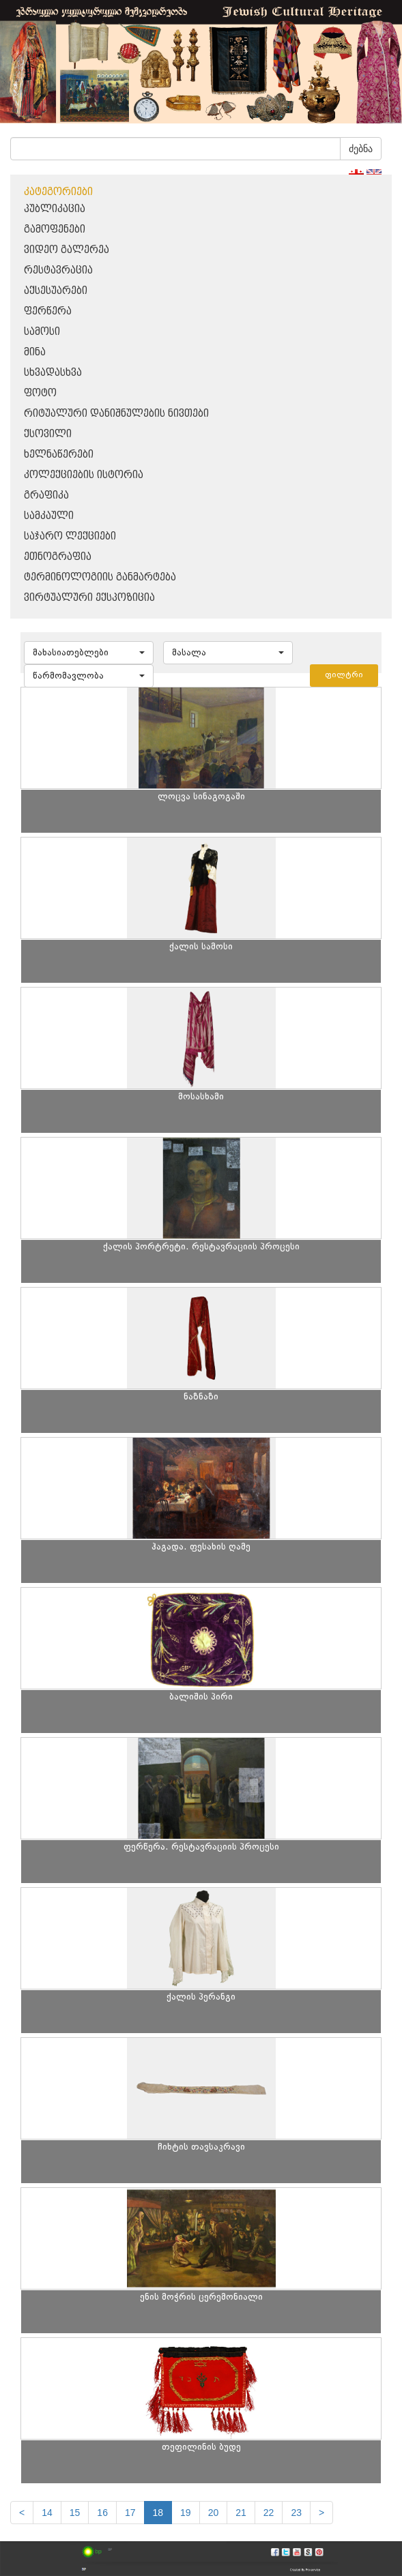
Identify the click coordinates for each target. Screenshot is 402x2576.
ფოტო (40, 393)
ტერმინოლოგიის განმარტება (100, 577)
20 (213, 2512)
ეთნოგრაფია (57, 557)
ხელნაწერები (59, 454)
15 (75, 2512)
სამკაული (49, 516)
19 (185, 2512)
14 (47, 2512)
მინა (35, 352)
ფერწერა (48, 311)
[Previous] (21, 2512)
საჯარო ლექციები (70, 536)
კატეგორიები (58, 192)
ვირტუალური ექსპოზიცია (89, 598)
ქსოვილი (48, 434)
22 (268, 2512)
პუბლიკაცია (54, 209)
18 (158, 2512)
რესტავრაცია (58, 270)
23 (296, 2512)
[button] (89, 652)
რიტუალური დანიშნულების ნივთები (116, 413)
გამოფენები (54, 229)
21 (240, 2512)
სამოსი (42, 332)
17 (130, 2512)
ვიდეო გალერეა (66, 250)
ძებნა (361, 148)
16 (102, 2512)
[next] (321, 2512)
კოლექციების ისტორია (83, 475)
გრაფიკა (46, 495)
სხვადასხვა (53, 373)
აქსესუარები (55, 291)
